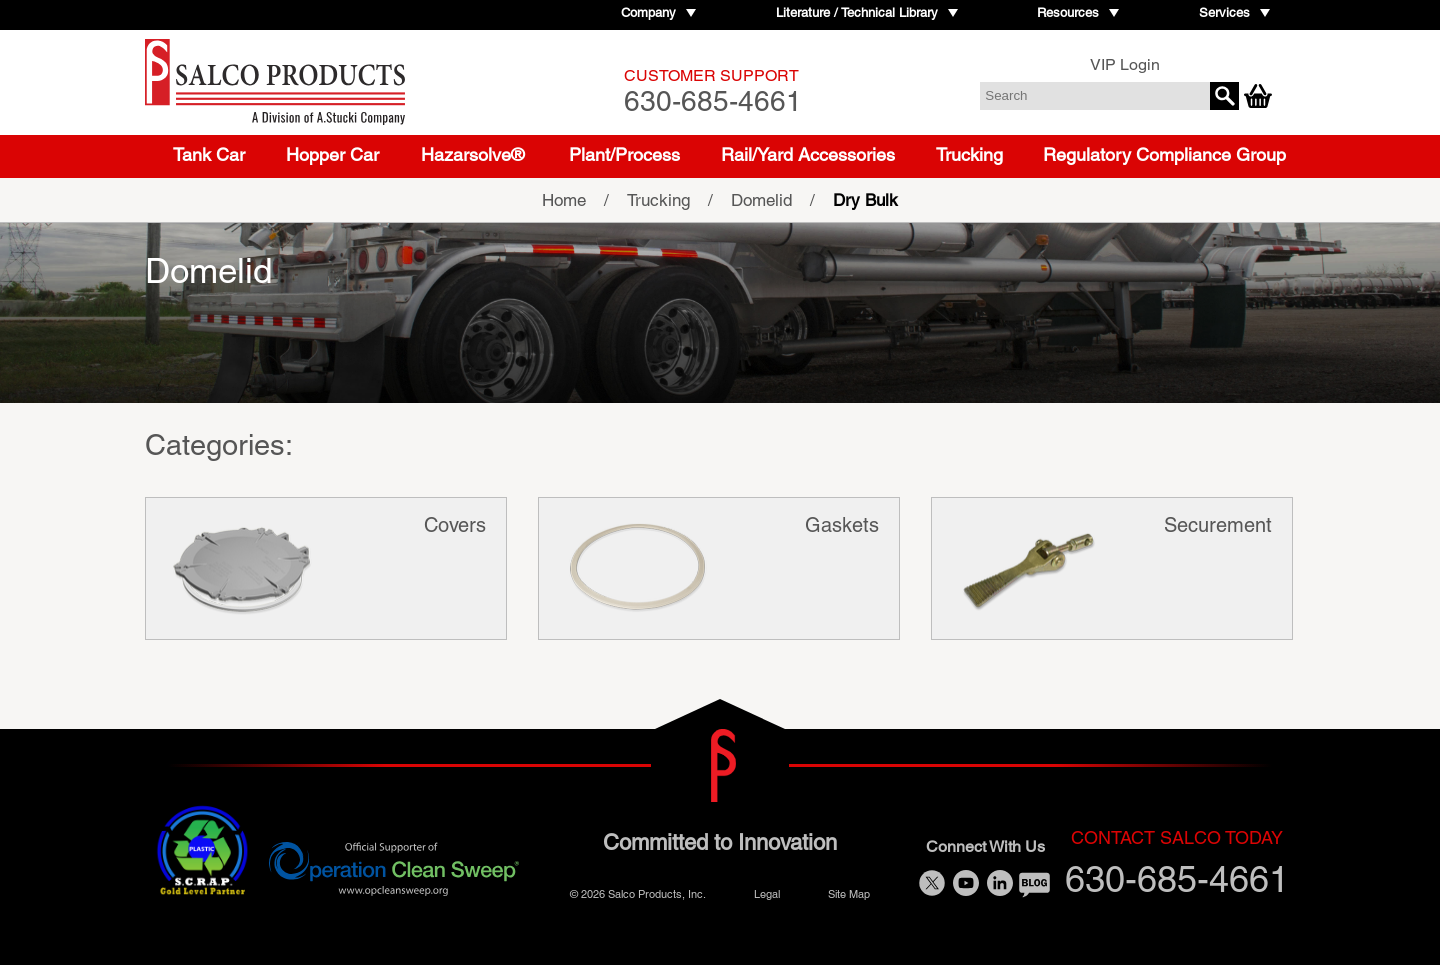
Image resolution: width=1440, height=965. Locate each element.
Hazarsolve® (472, 154)
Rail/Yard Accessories (808, 154)
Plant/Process (624, 154)
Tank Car (209, 154)
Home (564, 200)
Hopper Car (332, 154)
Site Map (849, 892)
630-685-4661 (713, 91)
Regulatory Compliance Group (1164, 154)
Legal (767, 892)
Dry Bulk (865, 200)
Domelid (761, 200)
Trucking (969, 154)
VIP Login (1125, 64)
